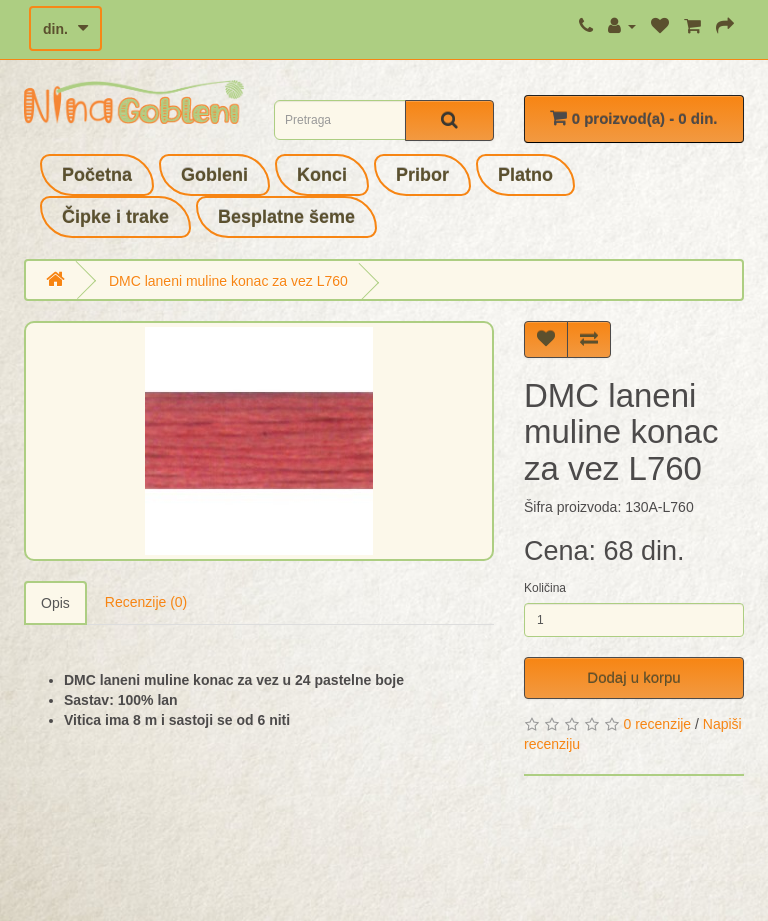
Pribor (422, 175)
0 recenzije (657, 724)
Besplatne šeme (286, 217)
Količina (545, 588)
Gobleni (214, 175)
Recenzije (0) (146, 602)
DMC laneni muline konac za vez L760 (228, 281)
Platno (525, 175)
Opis (55, 603)
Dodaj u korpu (633, 677)
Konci (322, 175)
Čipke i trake (115, 217)
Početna (97, 175)
